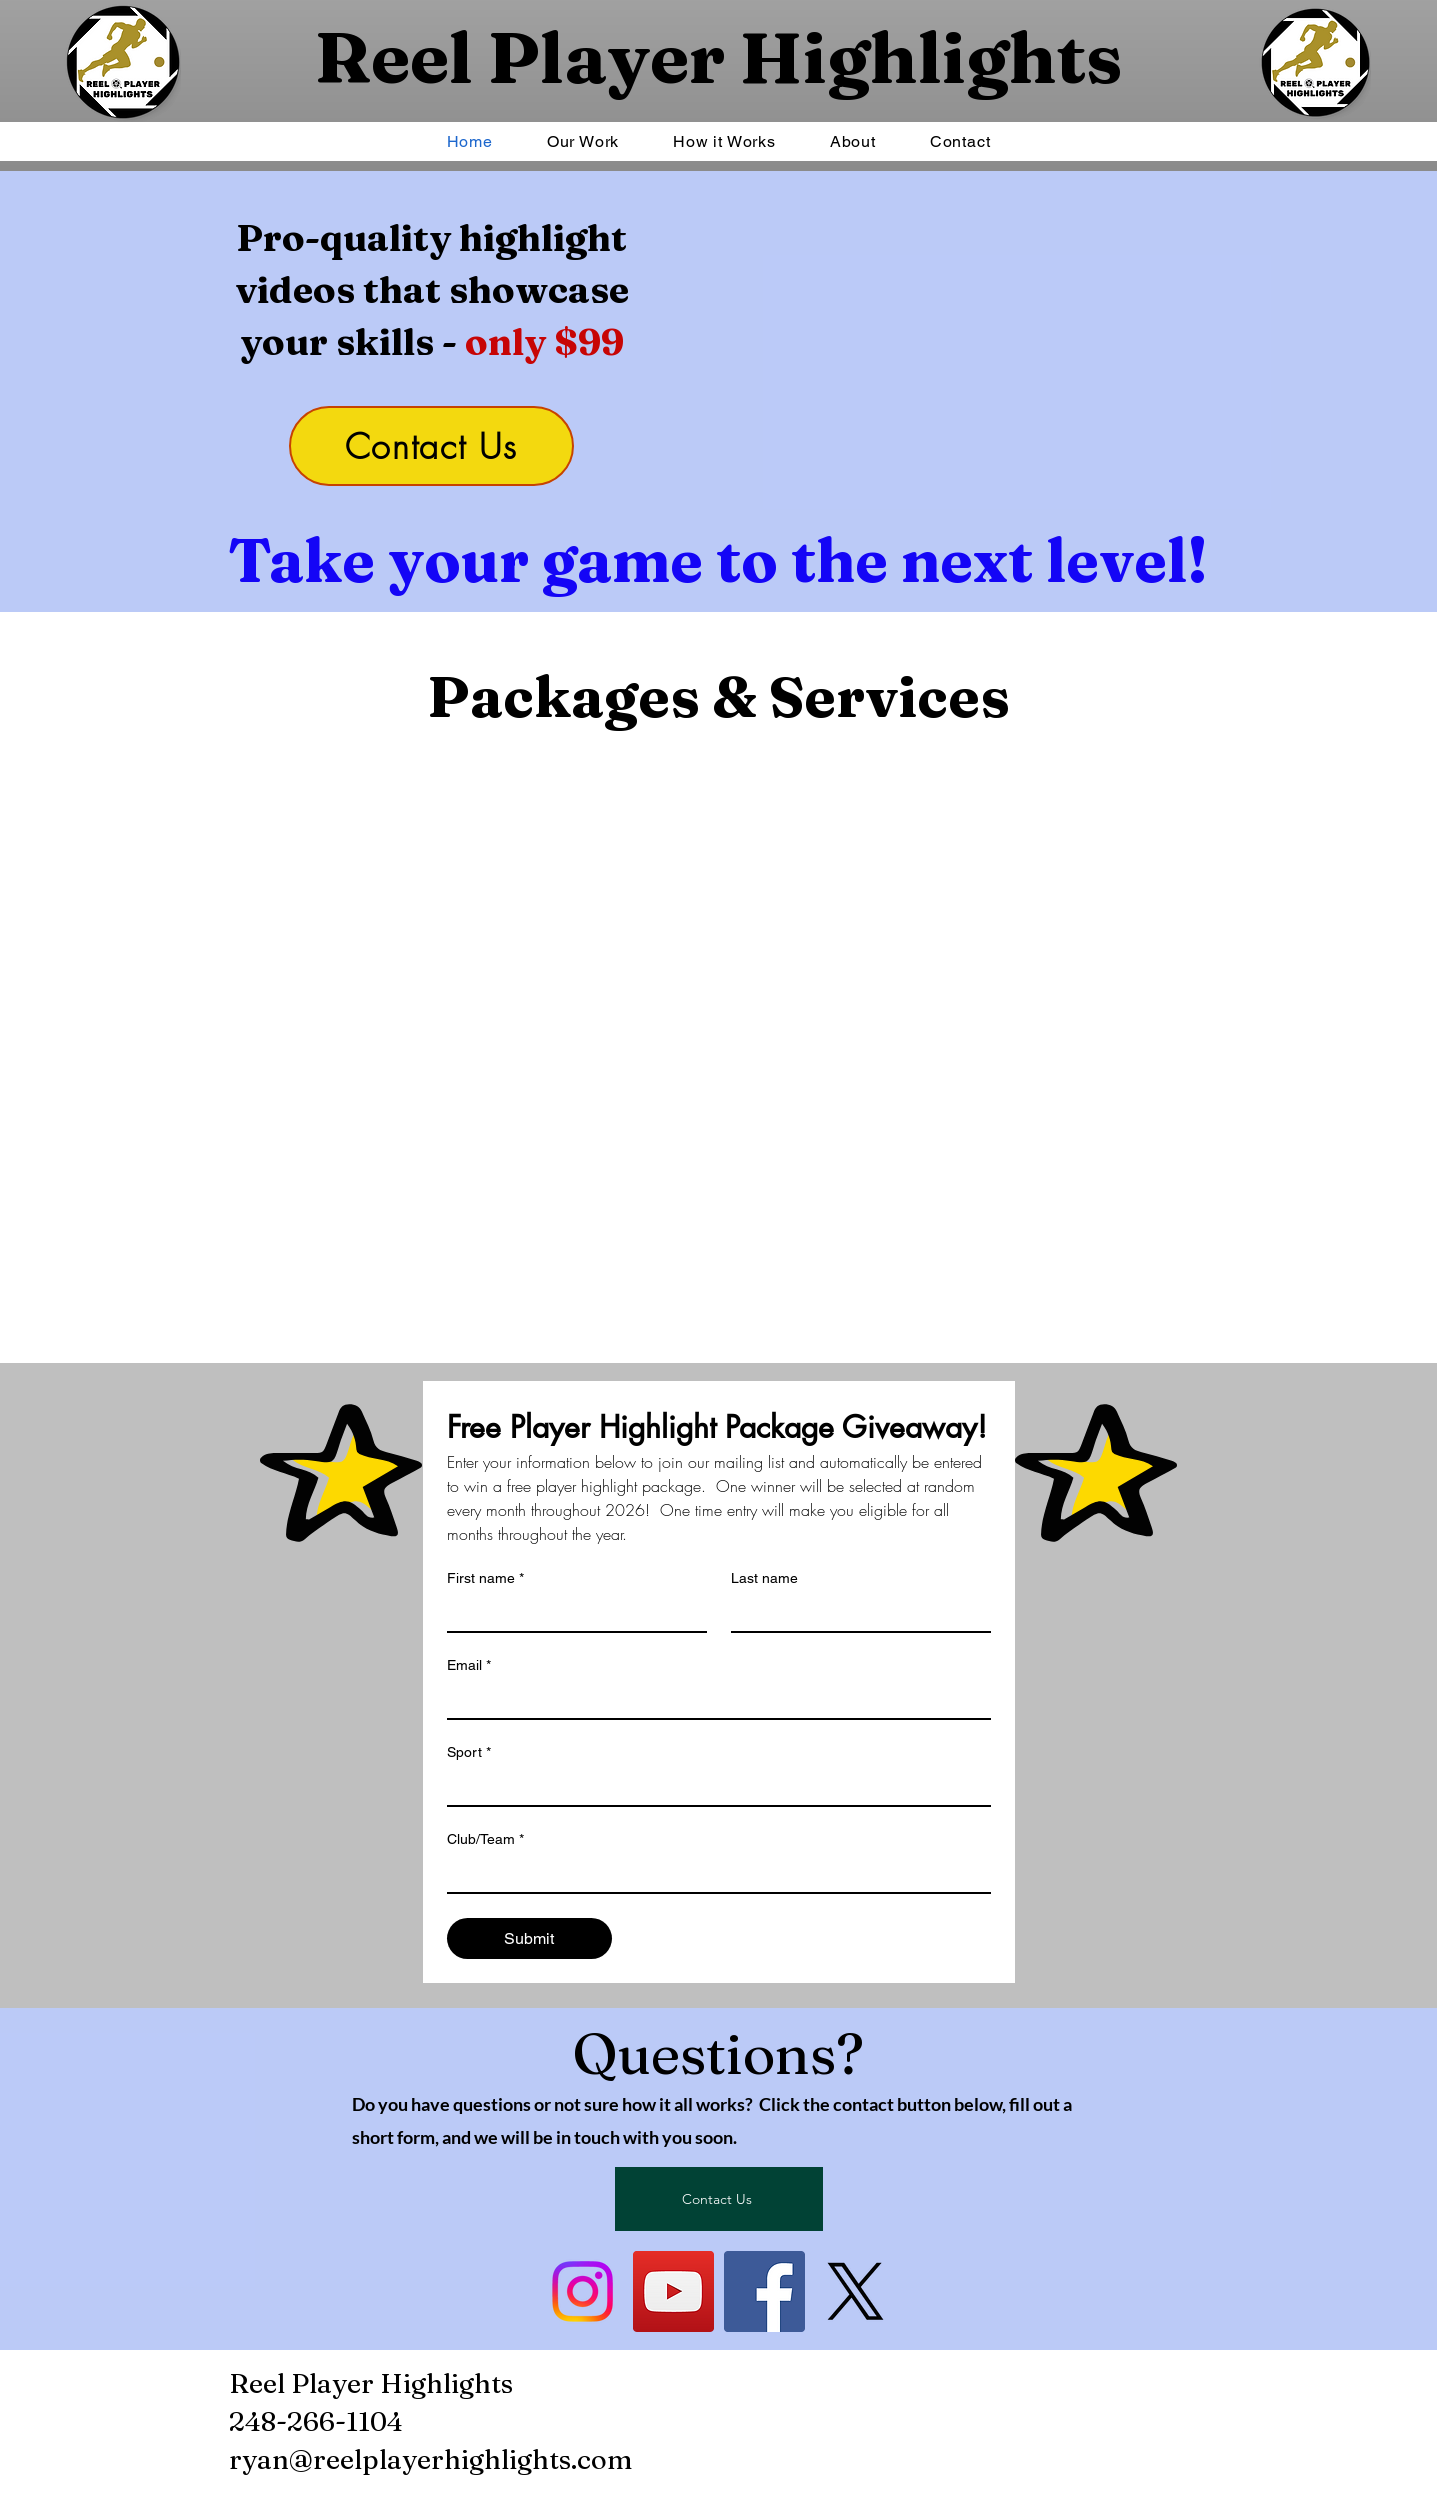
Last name (764, 1578)
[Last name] (855, 1613)
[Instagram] (582, 2291)
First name (485, 1578)
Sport (469, 1752)
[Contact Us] (431, 446)
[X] (855, 2291)
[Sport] (713, 1787)
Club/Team (485, 1839)
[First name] (571, 1613)
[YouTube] (673, 2291)
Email (469, 1665)
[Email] (713, 1700)
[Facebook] (764, 2291)
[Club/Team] (713, 1874)
